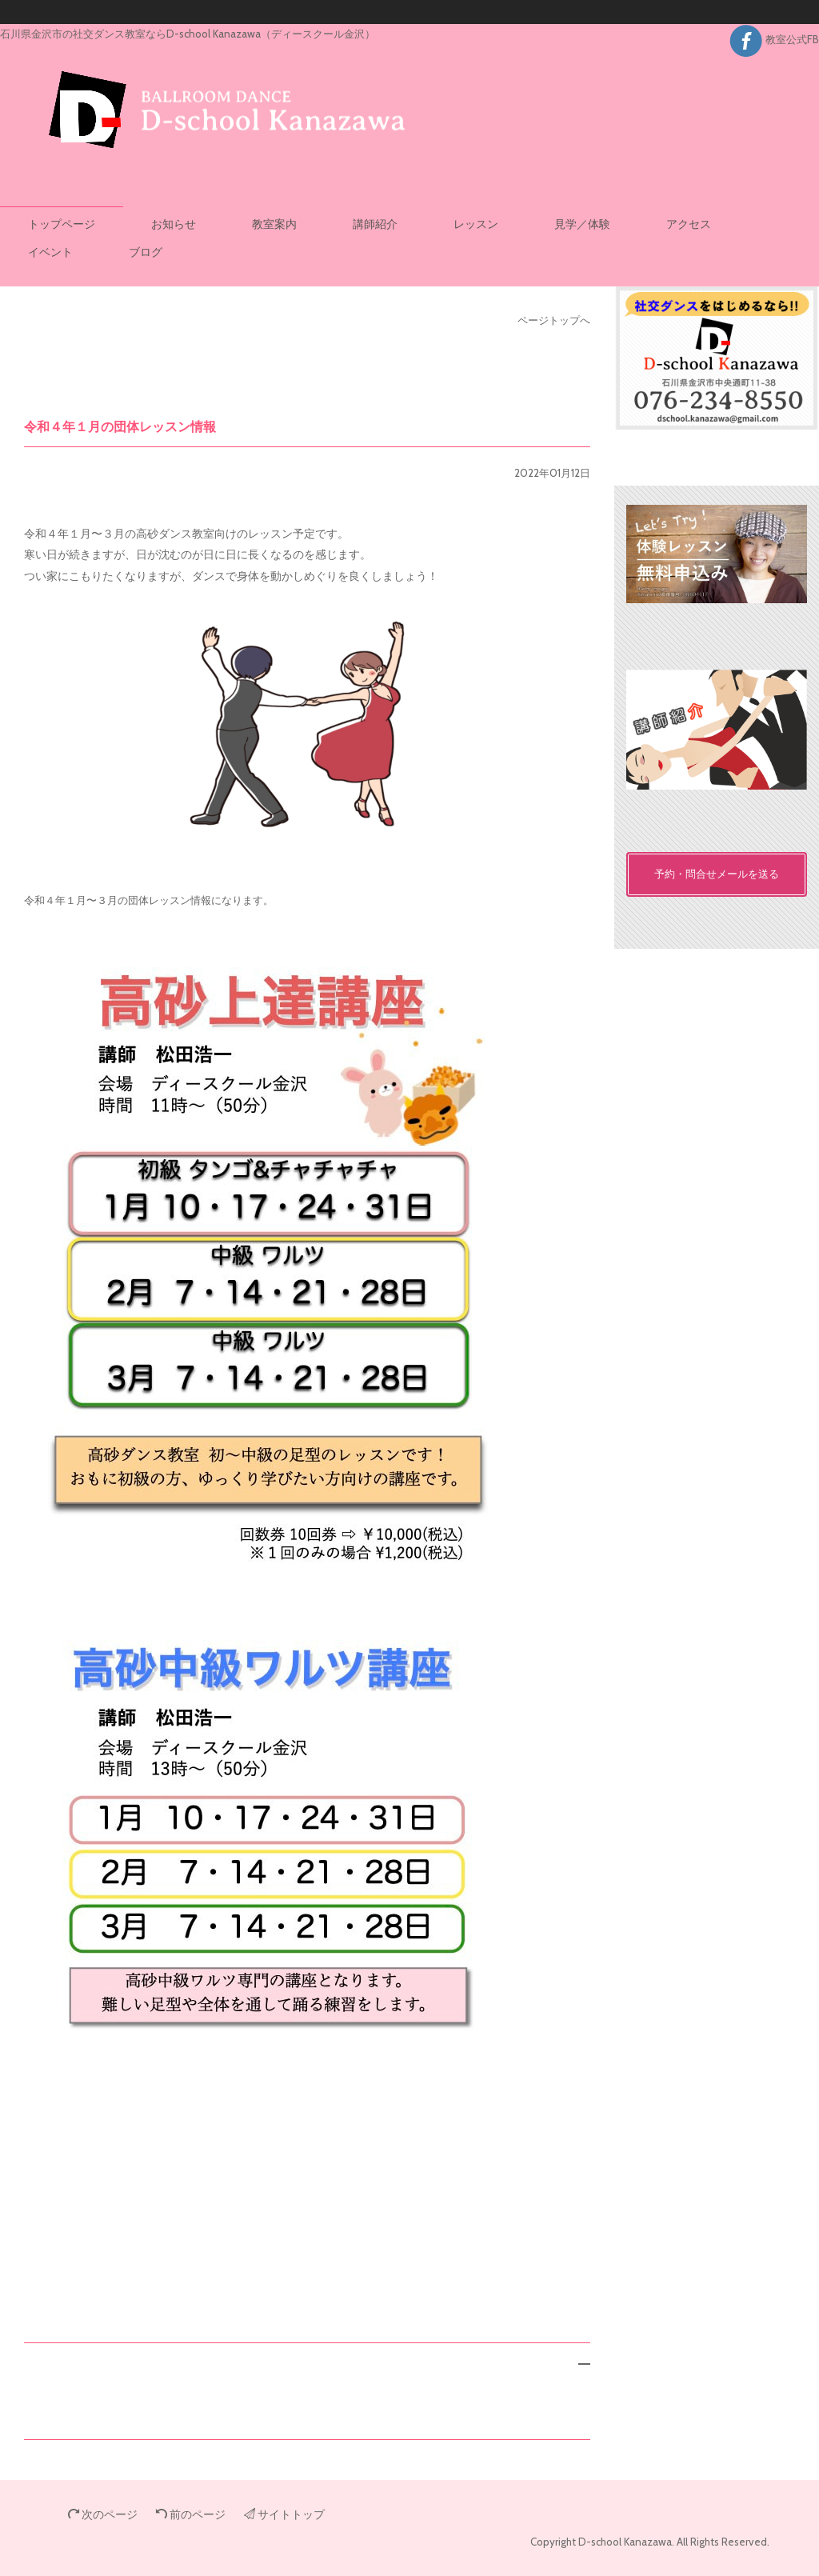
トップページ (61, 224)
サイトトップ (284, 2514)
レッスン (475, 224)
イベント (50, 252)
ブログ (145, 252)
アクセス (688, 224)
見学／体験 (582, 224)
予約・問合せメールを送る (716, 873)
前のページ (191, 2514)
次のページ (103, 2514)
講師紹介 (375, 224)
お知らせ (173, 224)
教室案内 (274, 224)
